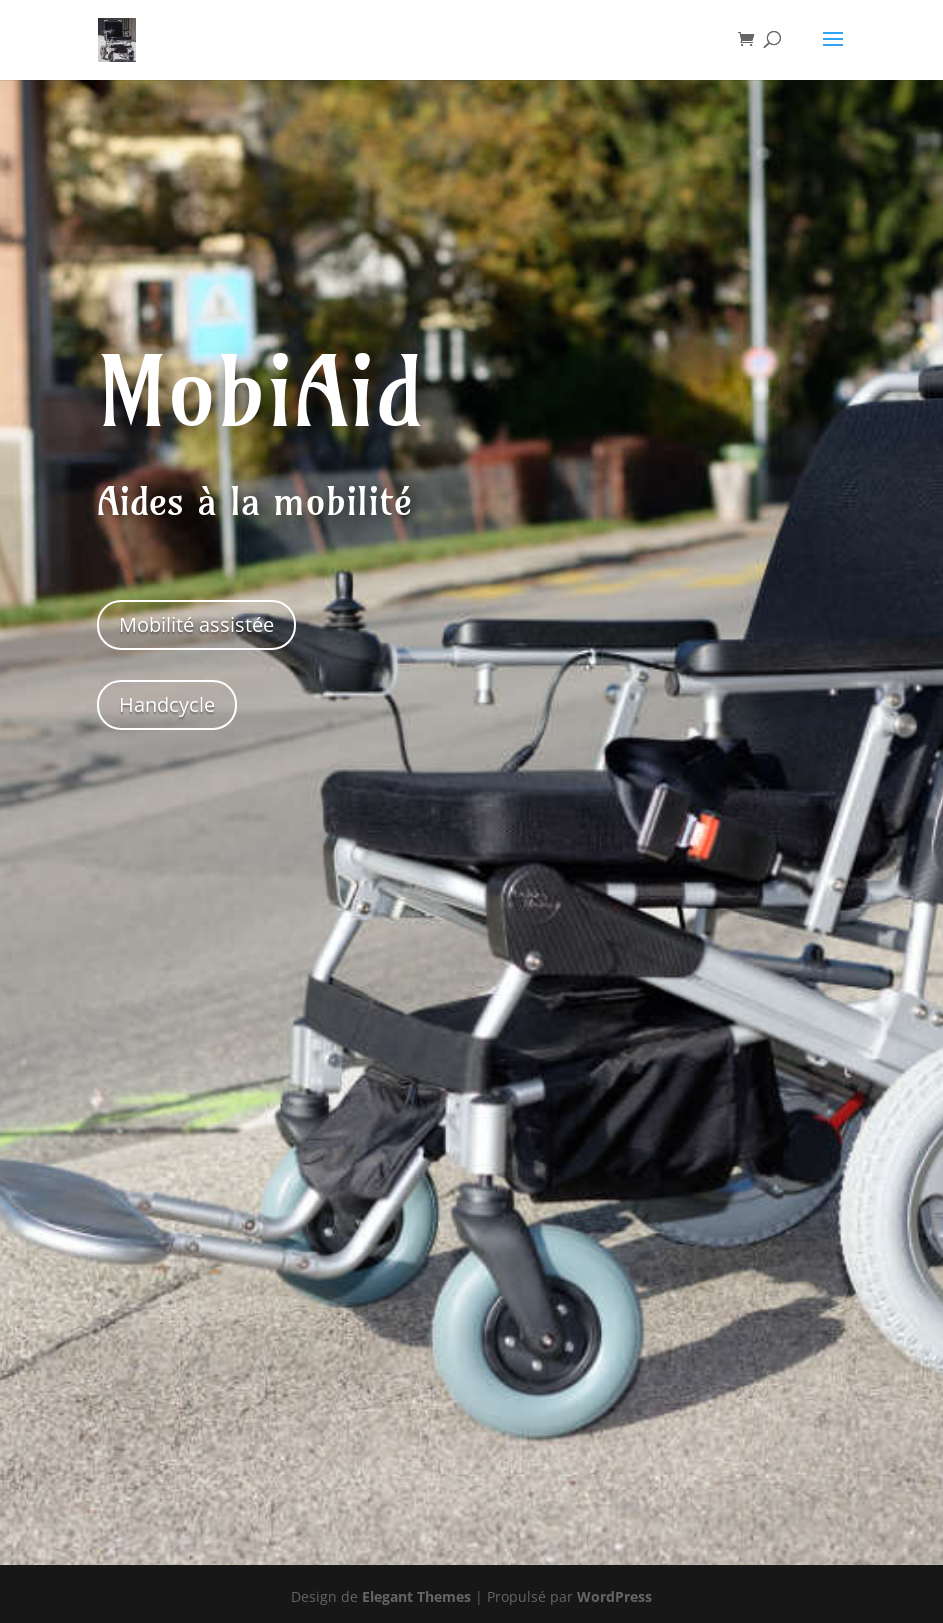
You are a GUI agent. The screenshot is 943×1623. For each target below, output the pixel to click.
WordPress (614, 1596)
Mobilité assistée (196, 624)
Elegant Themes (416, 1596)
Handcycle (167, 704)
